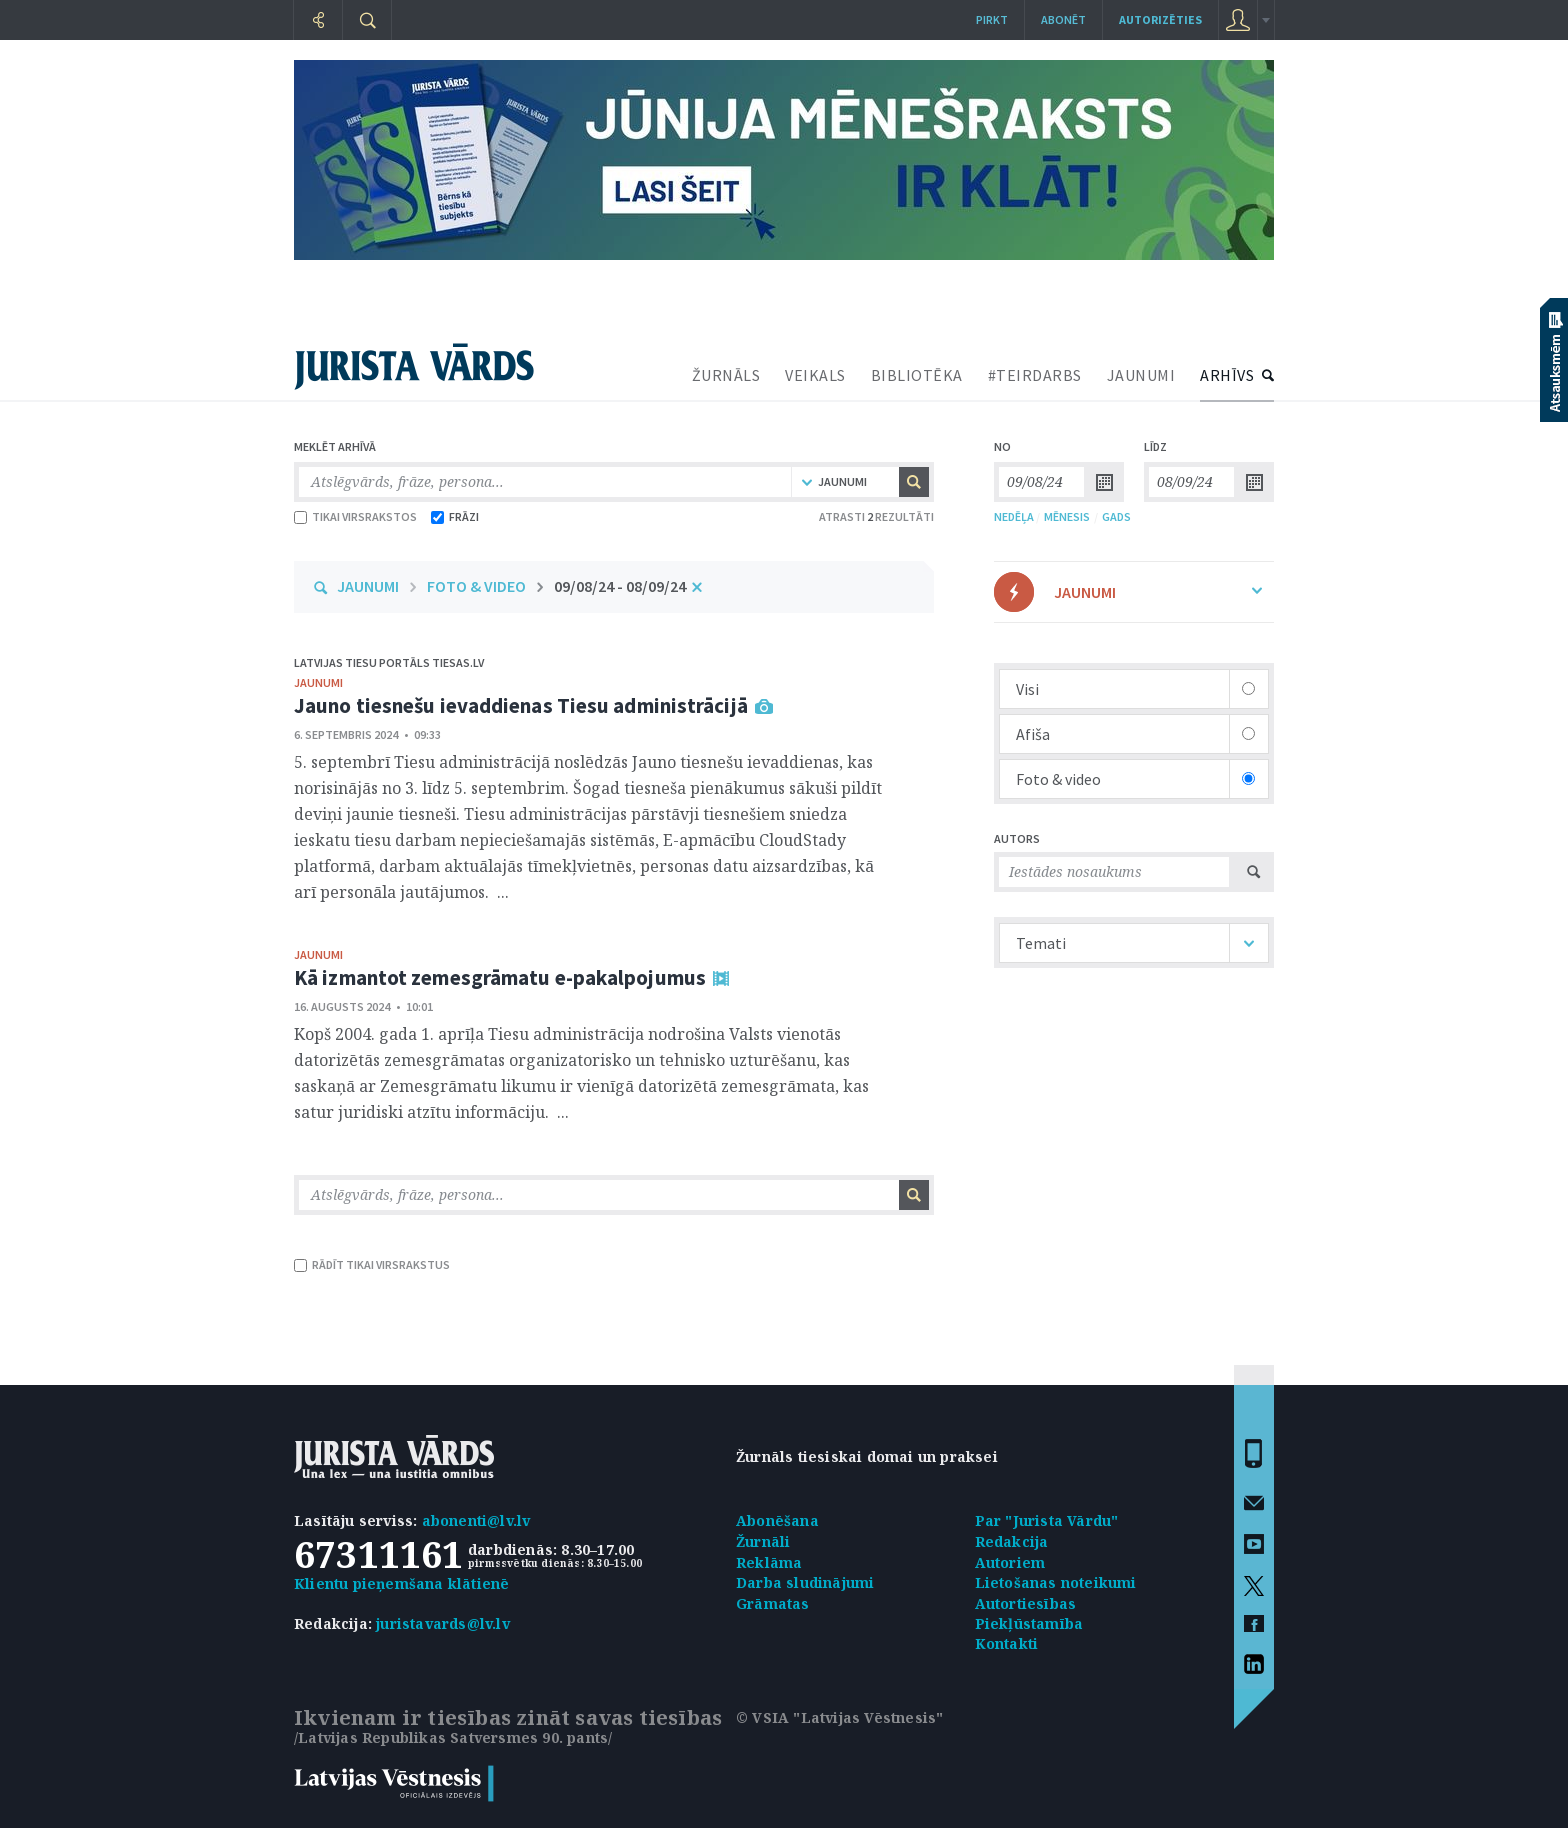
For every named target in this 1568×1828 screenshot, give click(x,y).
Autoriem (1010, 1562)
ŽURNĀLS (726, 375)
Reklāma (769, 1562)
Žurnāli (763, 1541)
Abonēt (1063, 19)
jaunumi (318, 682)
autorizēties (1160, 19)
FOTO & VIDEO (476, 586)
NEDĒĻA (1014, 516)
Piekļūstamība (1029, 1623)
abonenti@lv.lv (476, 1520)
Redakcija (1012, 1541)
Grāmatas (773, 1603)
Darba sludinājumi (805, 1582)
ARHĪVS (1227, 375)
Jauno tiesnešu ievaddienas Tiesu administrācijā (521, 705)
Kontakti (1007, 1643)
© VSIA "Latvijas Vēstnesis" (839, 1717)
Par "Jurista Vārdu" (1047, 1520)
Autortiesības (1026, 1603)
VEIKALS (815, 375)
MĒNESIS (1067, 516)
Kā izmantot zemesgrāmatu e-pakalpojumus (500, 977)
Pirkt (992, 19)
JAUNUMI (1141, 375)
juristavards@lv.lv (443, 1623)
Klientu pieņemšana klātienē (401, 1583)
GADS (1116, 516)
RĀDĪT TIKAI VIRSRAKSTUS (372, 1264)
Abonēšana (777, 1520)
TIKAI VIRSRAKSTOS (355, 516)
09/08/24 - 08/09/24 (620, 586)
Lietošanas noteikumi (1056, 1582)
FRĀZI (455, 516)
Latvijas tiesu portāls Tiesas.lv (389, 662)
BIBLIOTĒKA (917, 375)
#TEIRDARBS (1035, 375)
